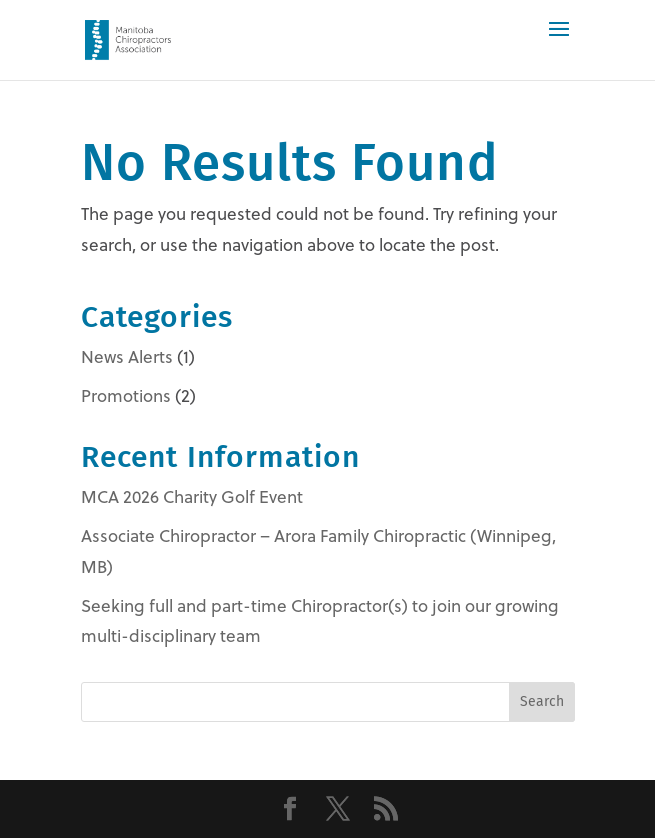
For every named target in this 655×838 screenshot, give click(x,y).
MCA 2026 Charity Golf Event (192, 496)
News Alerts (127, 356)
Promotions (126, 395)
